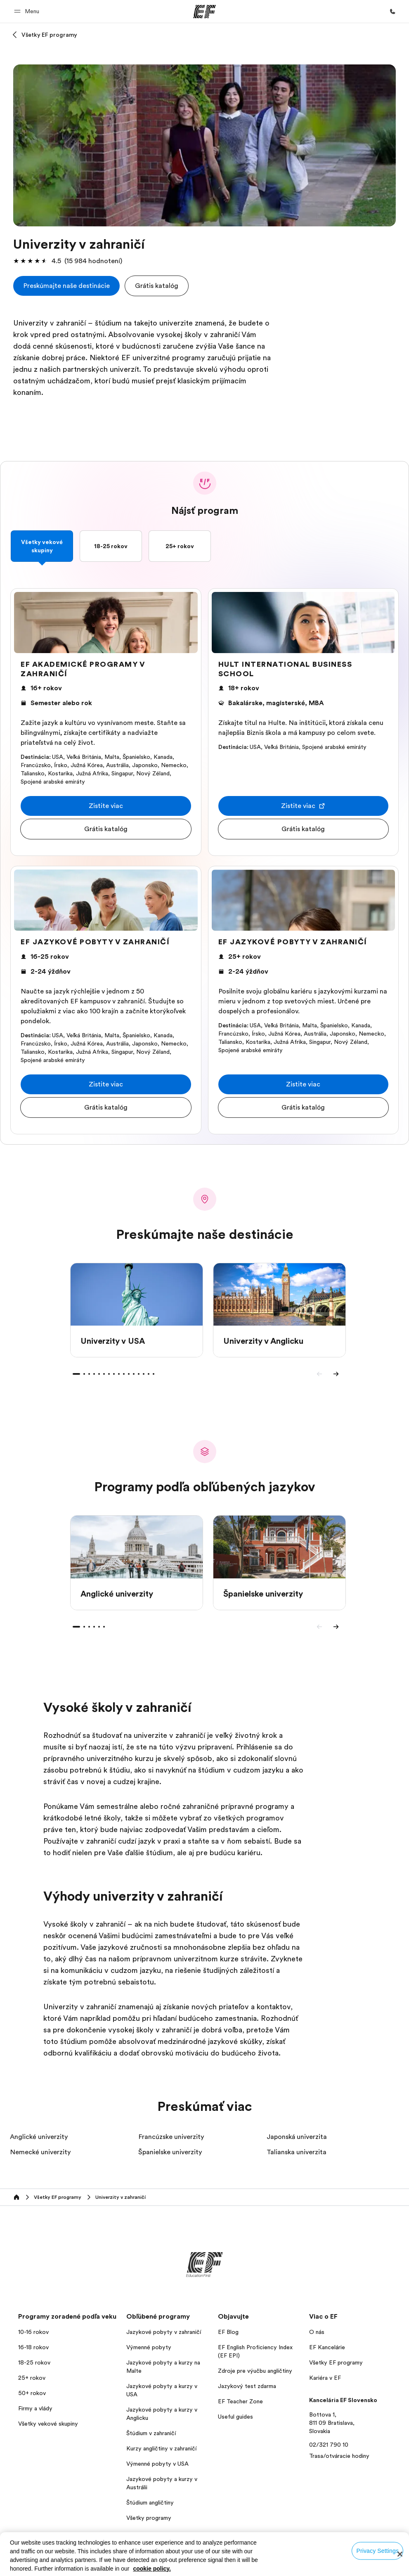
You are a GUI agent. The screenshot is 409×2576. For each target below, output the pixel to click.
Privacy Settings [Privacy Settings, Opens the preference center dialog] (377, 2550)
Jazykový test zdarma (247, 2386)
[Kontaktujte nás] (392, 11)
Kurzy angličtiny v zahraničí (161, 2448)
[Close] (400, 2554)
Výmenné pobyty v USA (157, 2463)
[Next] (336, 1374)
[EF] (204, 11)
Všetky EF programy (49, 34)
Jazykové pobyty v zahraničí (163, 2332)
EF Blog (228, 2332)
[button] (28, 11)
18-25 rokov (111, 546)
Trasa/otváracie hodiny (339, 2455)
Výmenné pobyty (148, 2347)
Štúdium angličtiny (150, 2502)
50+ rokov (32, 2393)
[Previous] (319, 1374)
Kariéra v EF (325, 2377)
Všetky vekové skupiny (42, 546)
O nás (316, 2332)
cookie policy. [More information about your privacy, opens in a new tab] (152, 2568)
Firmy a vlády (35, 2408)
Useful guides (235, 2416)
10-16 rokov (33, 2332)
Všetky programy (148, 2517)
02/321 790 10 (328, 2444)
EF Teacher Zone (240, 2401)
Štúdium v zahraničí (151, 2433)
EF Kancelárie (327, 2347)
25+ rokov (179, 546)
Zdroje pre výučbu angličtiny (255, 2370)
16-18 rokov (33, 2347)
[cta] (66, 286)
